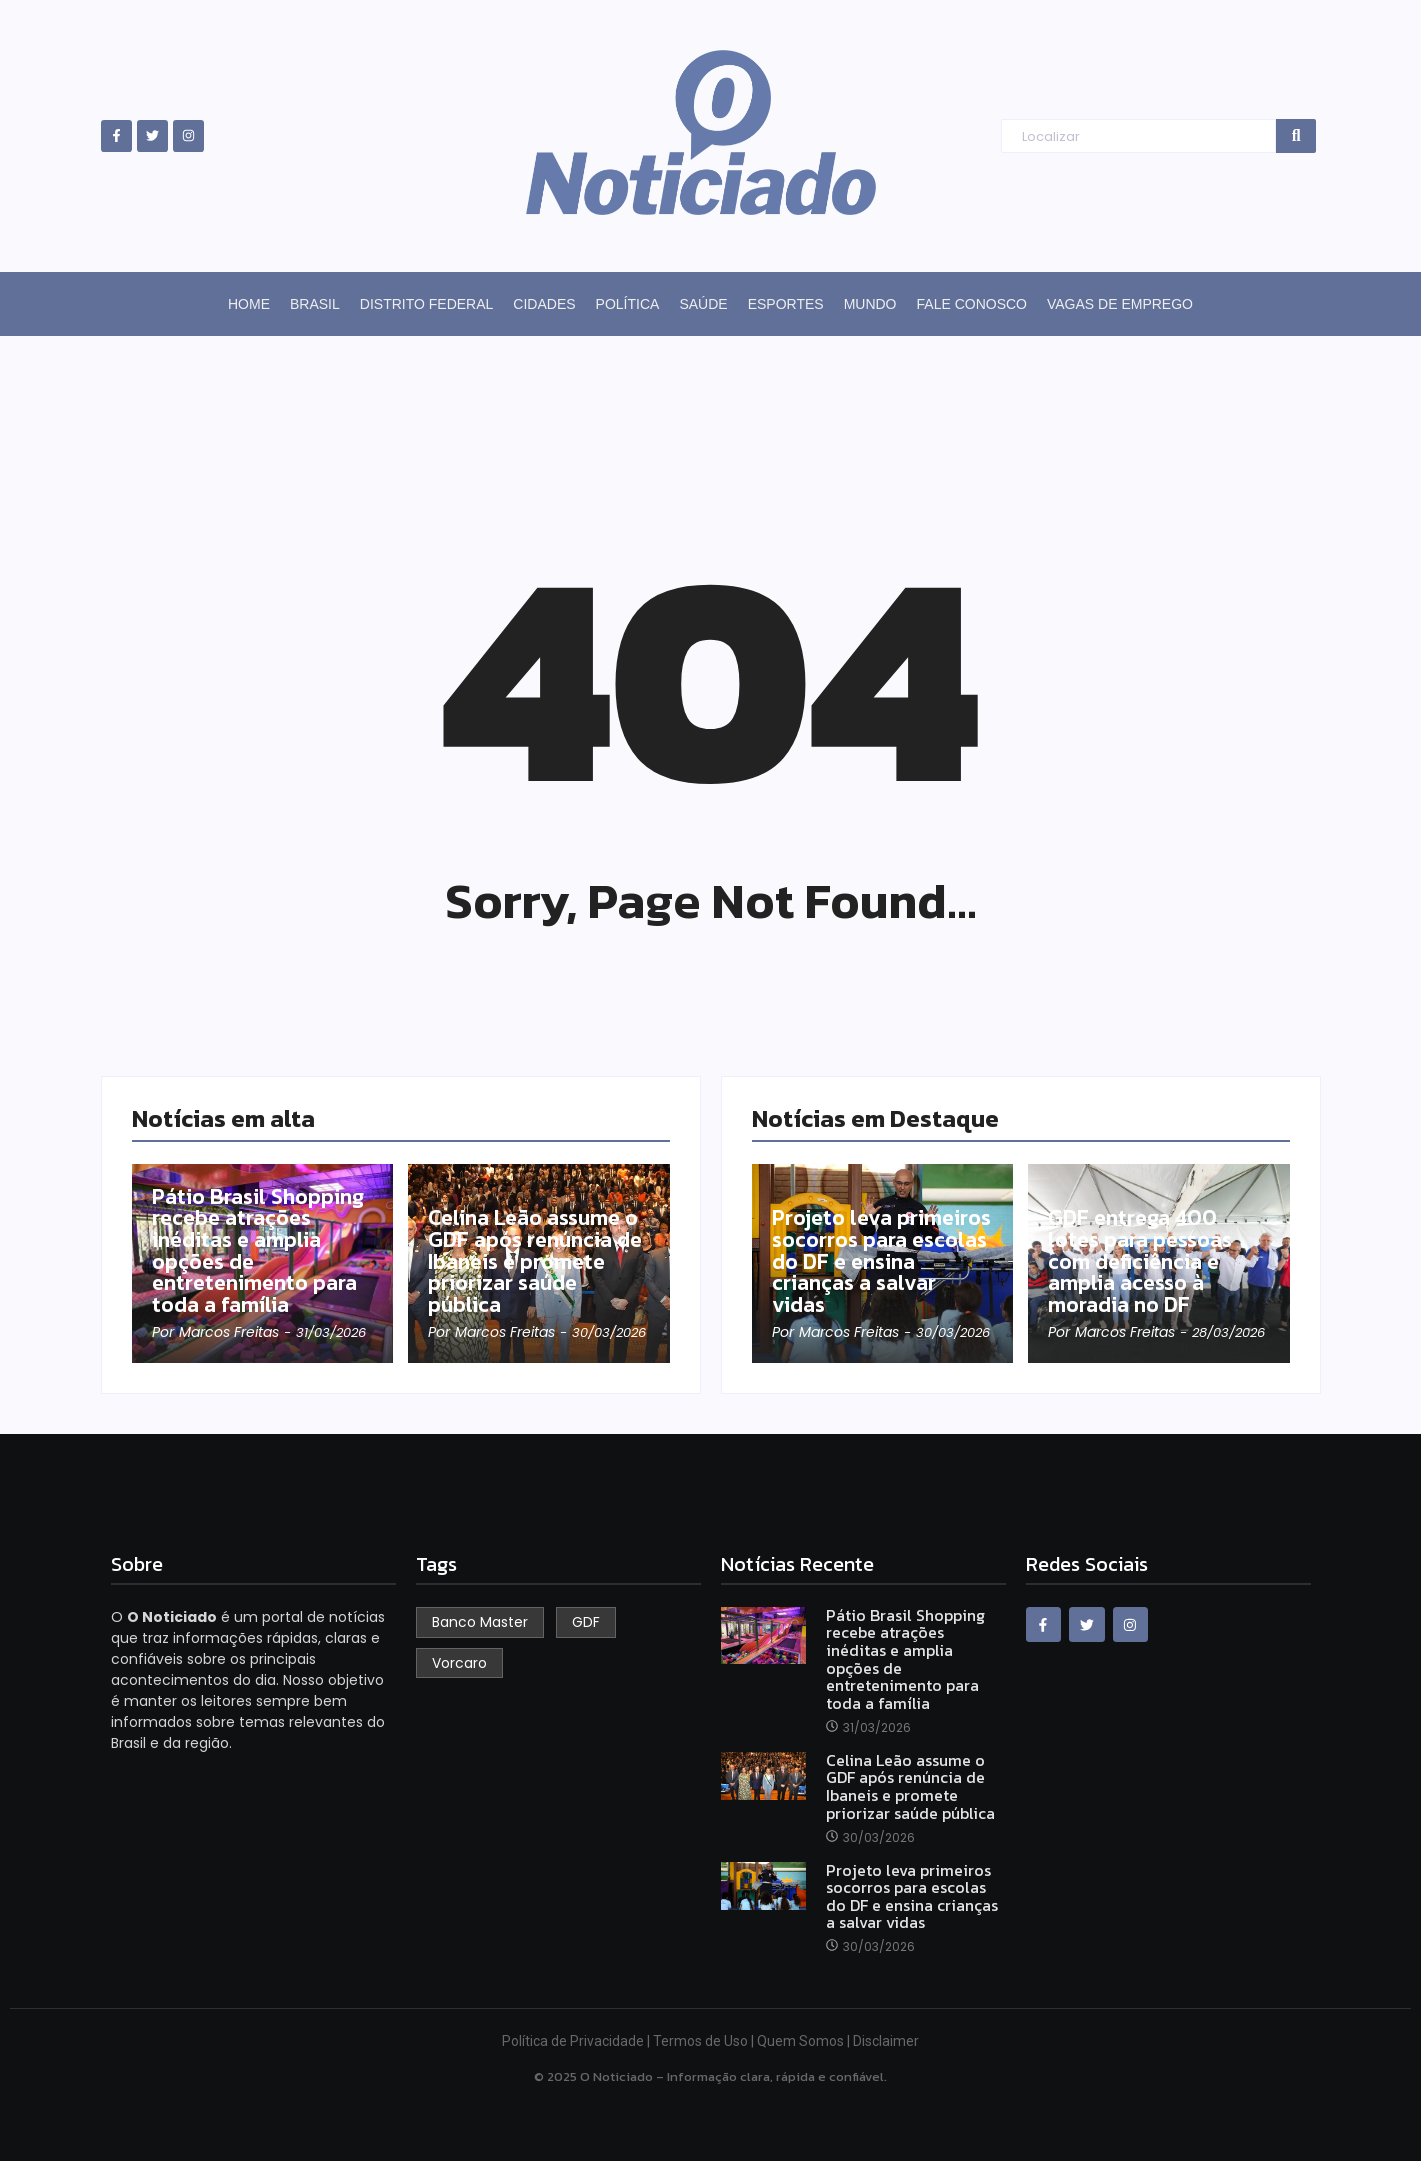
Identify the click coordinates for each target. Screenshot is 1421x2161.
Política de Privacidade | (577, 2041)
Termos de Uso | (705, 2041)
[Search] (1138, 136)
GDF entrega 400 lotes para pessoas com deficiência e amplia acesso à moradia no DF (1143, 1261)
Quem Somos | (805, 2041)
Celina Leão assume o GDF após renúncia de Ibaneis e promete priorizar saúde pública (538, 1261)
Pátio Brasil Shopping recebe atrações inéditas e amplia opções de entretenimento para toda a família (261, 1250)
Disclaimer (886, 2041)
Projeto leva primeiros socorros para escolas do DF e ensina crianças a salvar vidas (875, 1261)
